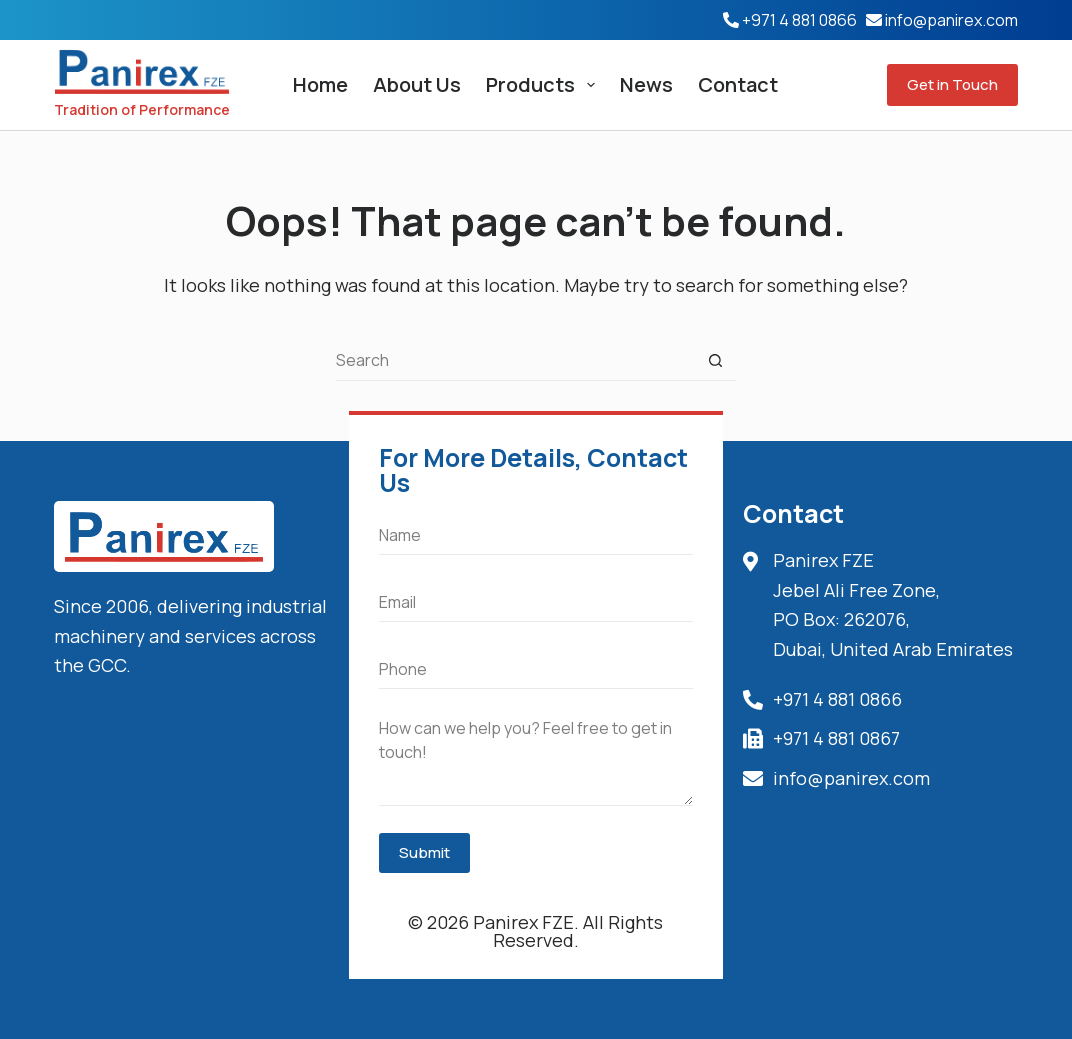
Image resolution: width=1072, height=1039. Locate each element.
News (646, 84)
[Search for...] (516, 361)
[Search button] (716, 361)
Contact (738, 84)
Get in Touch (952, 84)
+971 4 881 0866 (799, 20)
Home (320, 84)
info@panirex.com (951, 20)
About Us (417, 84)
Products (544, 84)
